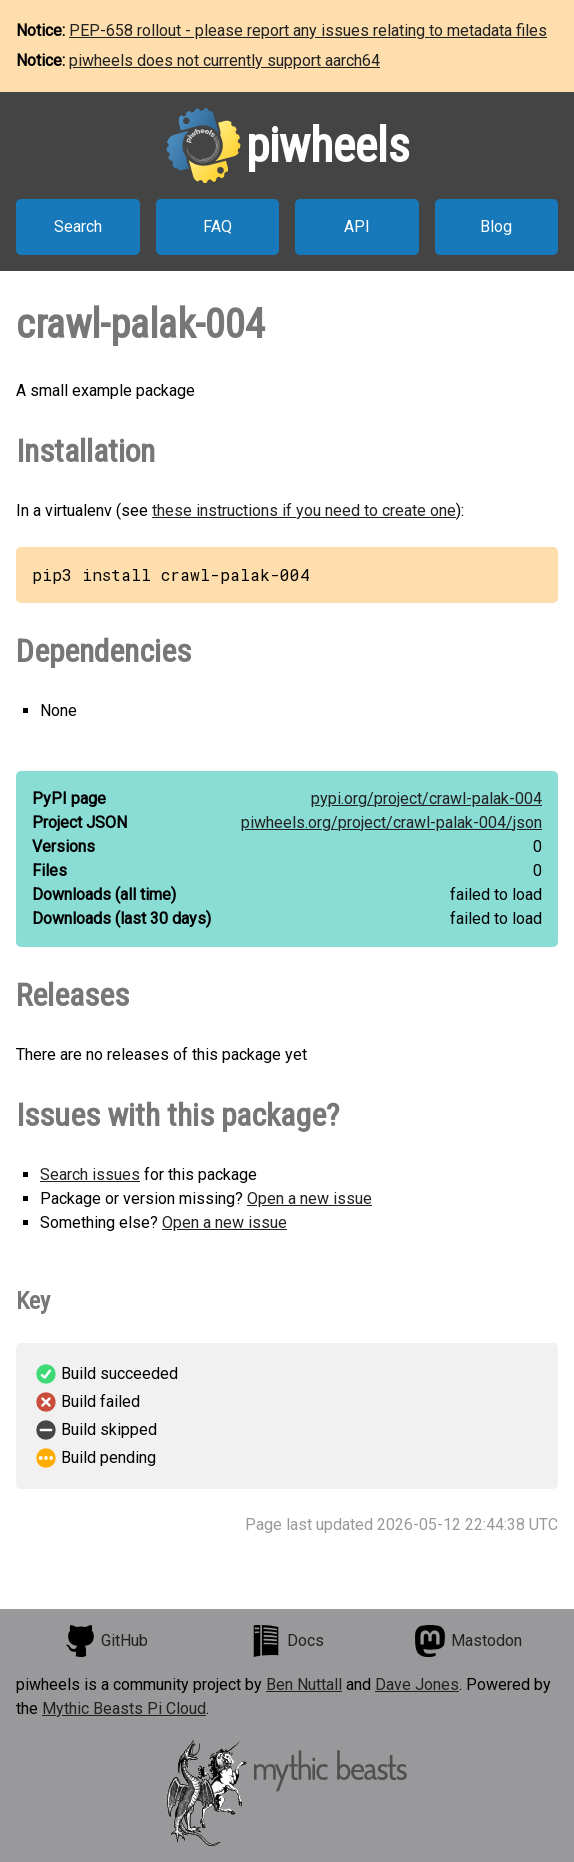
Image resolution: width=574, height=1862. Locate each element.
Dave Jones (417, 1684)
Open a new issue (309, 1198)
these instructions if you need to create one (304, 510)
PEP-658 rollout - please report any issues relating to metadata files (308, 30)
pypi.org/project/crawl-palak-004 (426, 798)
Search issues (90, 1174)
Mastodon (468, 1641)
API (357, 226)
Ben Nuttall (304, 1684)
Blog (496, 226)
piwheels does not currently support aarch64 (224, 60)
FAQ (217, 226)
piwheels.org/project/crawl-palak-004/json (391, 822)
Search (78, 226)
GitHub (106, 1641)
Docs (287, 1641)
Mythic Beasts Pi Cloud (124, 1708)
